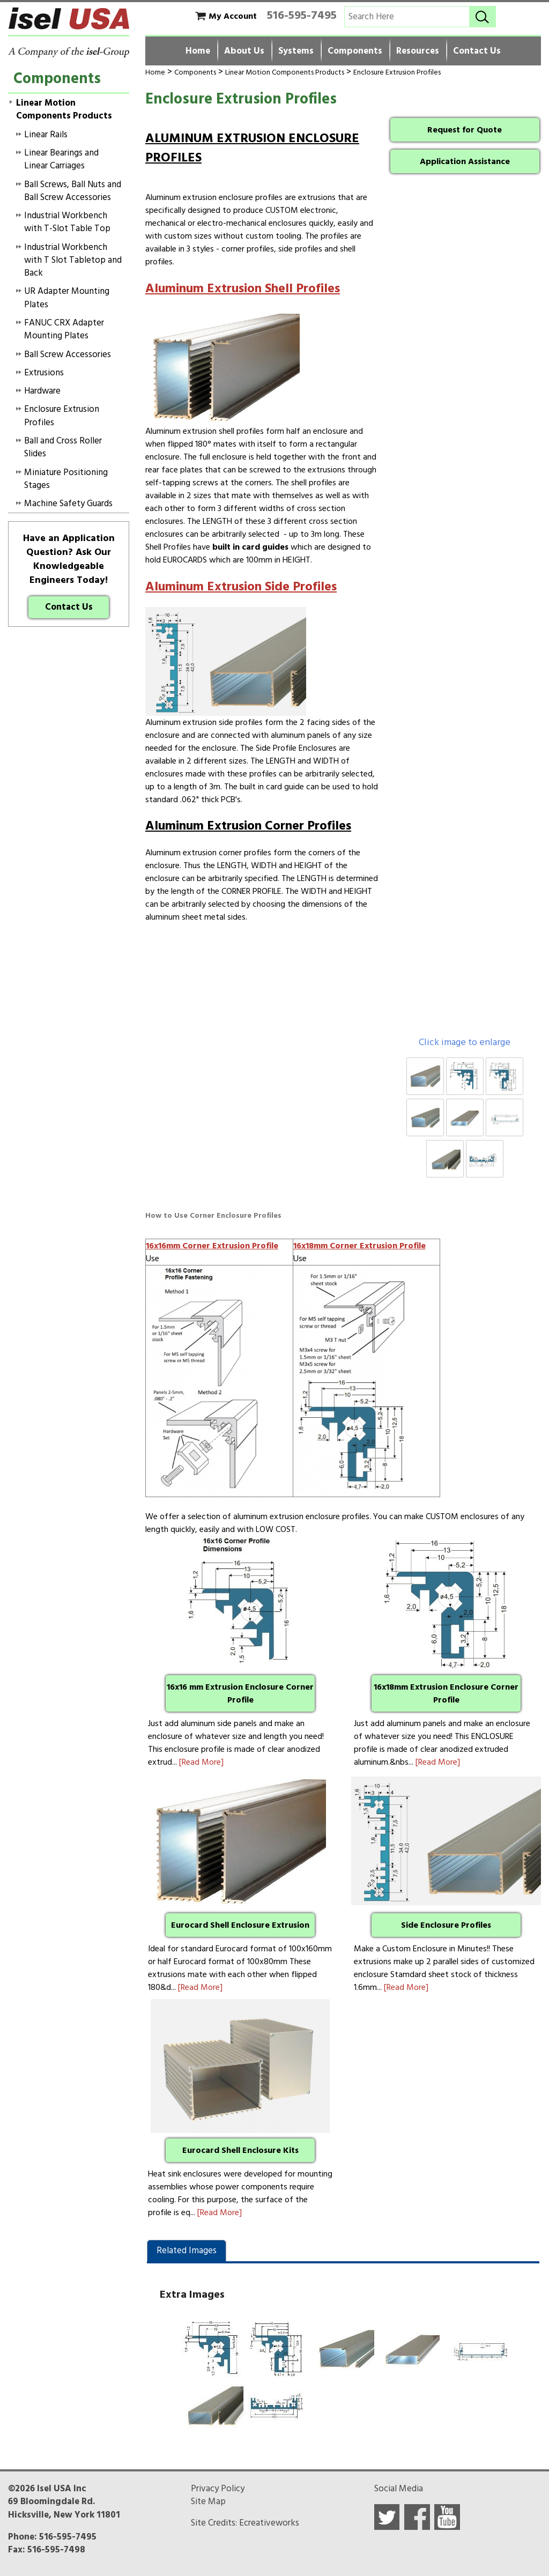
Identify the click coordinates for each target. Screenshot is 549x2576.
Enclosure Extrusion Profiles (397, 72)
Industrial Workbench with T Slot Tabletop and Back (73, 260)
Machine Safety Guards (68, 503)
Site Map (208, 2501)
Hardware (42, 390)
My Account (233, 16)
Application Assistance (465, 161)
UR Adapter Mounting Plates (66, 298)
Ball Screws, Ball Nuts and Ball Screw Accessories (72, 191)
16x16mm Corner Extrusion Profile (212, 1246)
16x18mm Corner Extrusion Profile (359, 1246)
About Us (244, 50)
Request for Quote (464, 130)
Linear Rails (46, 134)
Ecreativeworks (269, 2522)
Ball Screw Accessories (67, 354)
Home (198, 50)
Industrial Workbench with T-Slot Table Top (67, 222)
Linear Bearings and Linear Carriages (61, 159)
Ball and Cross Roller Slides (63, 447)
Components (355, 50)
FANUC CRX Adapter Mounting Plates (64, 329)
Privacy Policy (217, 2488)
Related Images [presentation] (187, 2250)
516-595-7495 (302, 15)
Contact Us (477, 50)
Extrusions (44, 372)
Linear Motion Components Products (284, 72)
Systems (296, 50)
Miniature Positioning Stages (66, 479)
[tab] (186, 2251)
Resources (417, 50)
